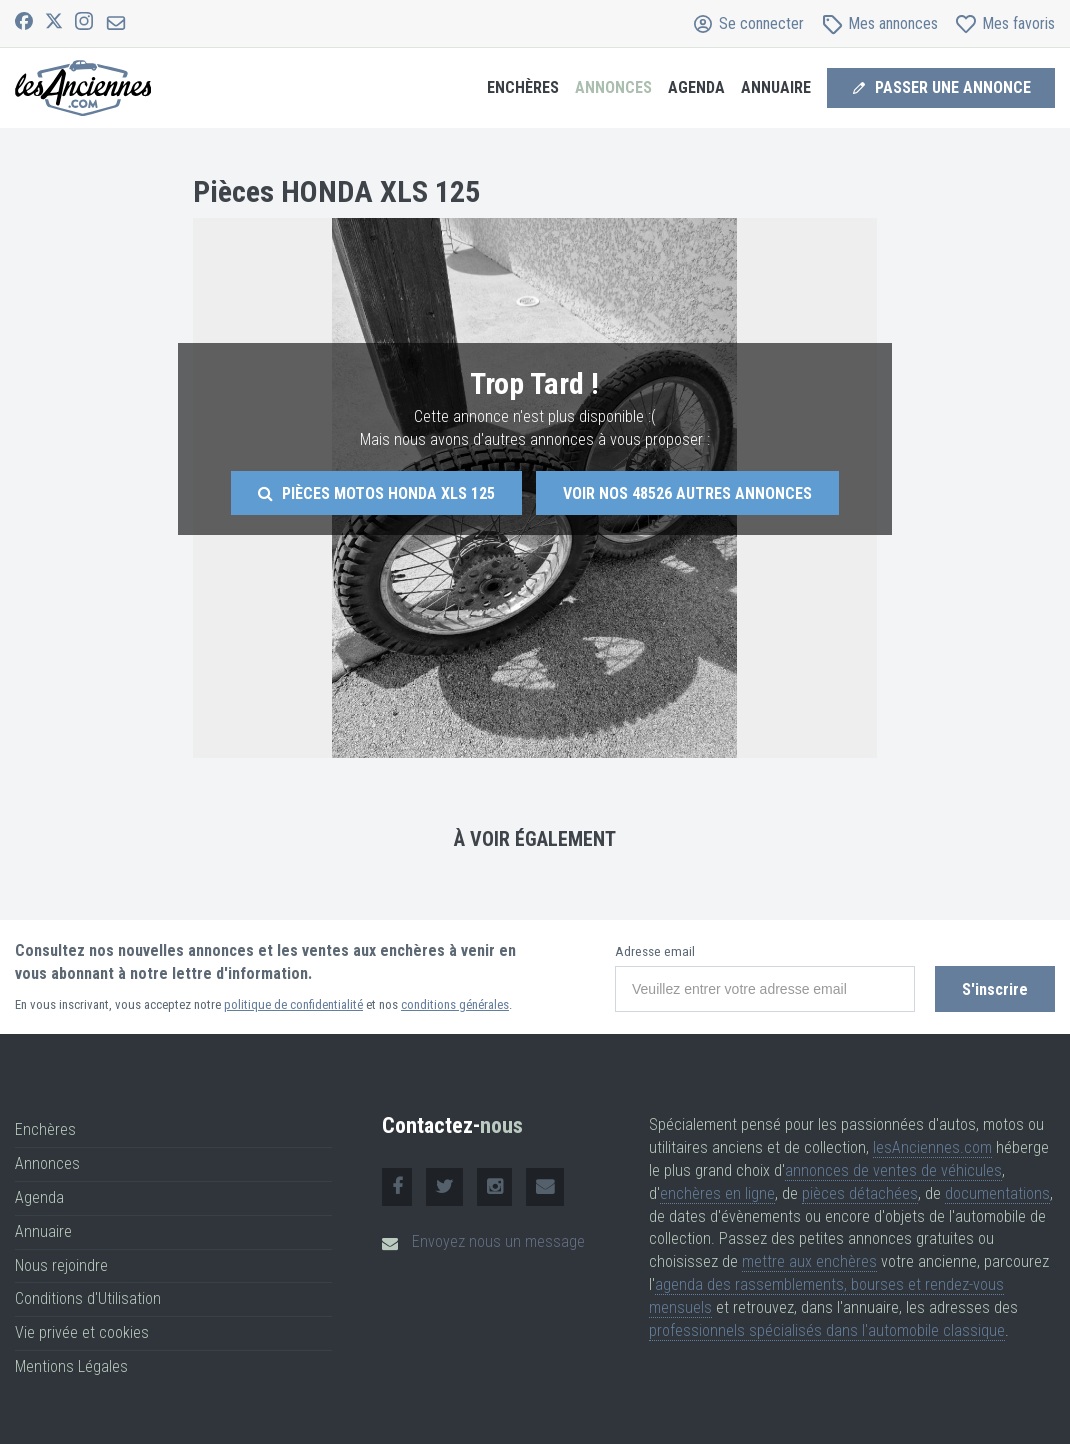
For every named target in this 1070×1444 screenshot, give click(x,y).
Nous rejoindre (61, 1265)
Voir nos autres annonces (687, 493)
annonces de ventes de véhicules (893, 1170)
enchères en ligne (717, 1193)
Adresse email (655, 951)
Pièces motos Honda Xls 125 (376, 493)
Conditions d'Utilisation (88, 1298)
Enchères (523, 87)
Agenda (696, 87)
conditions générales (455, 1004)
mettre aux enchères (809, 1261)
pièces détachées (860, 1193)
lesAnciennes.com (932, 1147)
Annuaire (776, 87)
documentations (997, 1193)
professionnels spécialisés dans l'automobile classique (827, 1330)
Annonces (613, 87)
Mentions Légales (71, 1366)
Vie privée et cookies (82, 1332)
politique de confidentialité (293, 1004)
